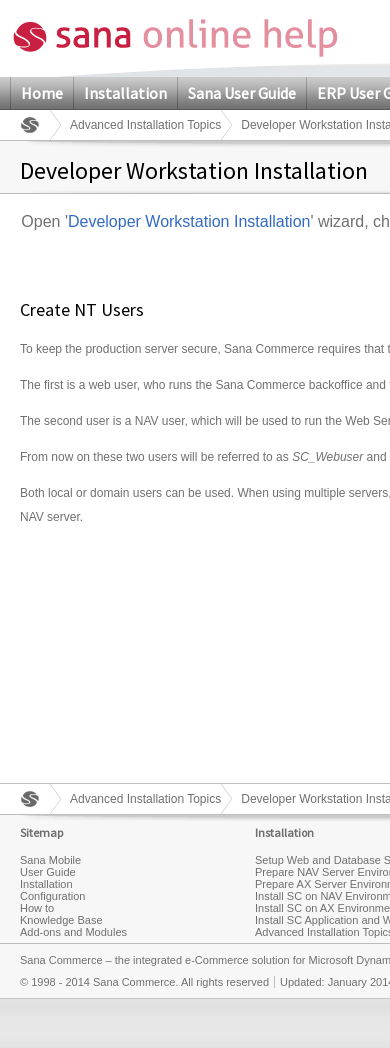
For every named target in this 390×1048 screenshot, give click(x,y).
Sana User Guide (242, 93)
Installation (125, 93)
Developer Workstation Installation (189, 221)
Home (42, 93)
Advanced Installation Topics (145, 125)
